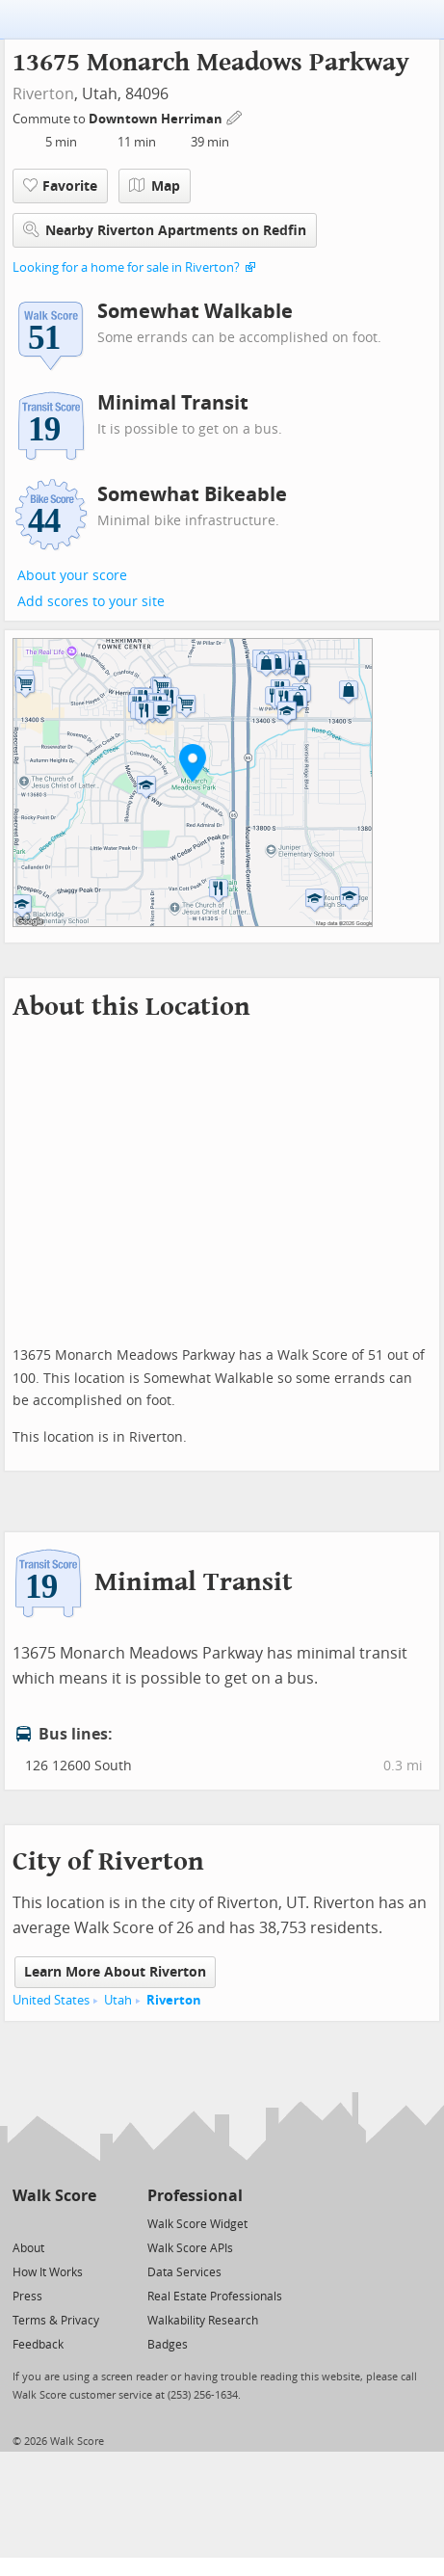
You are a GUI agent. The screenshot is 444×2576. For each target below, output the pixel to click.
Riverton (43, 94)
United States (51, 2000)
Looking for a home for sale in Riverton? (126, 267)
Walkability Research (202, 2320)
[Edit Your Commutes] (235, 116)
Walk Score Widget (197, 2224)
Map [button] (154, 186)
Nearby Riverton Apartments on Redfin (164, 230)
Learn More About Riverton (115, 1972)
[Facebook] (53, 2223)
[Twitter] (24, 2223)
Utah (118, 2000)
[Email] (83, 2223)
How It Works (48, 2272)
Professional (195, 2196)
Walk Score (54, 2196)
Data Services (184, 2272)
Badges (167, 2344)
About (28, 2248)
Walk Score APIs (190, 2248)
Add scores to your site (91, 602)
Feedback (38, 2344)
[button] (192, 762)
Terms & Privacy (56, 2320)
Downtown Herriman (157, 119)
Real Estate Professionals (214, 2296)
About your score (72, 576)
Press (27, 2296)
